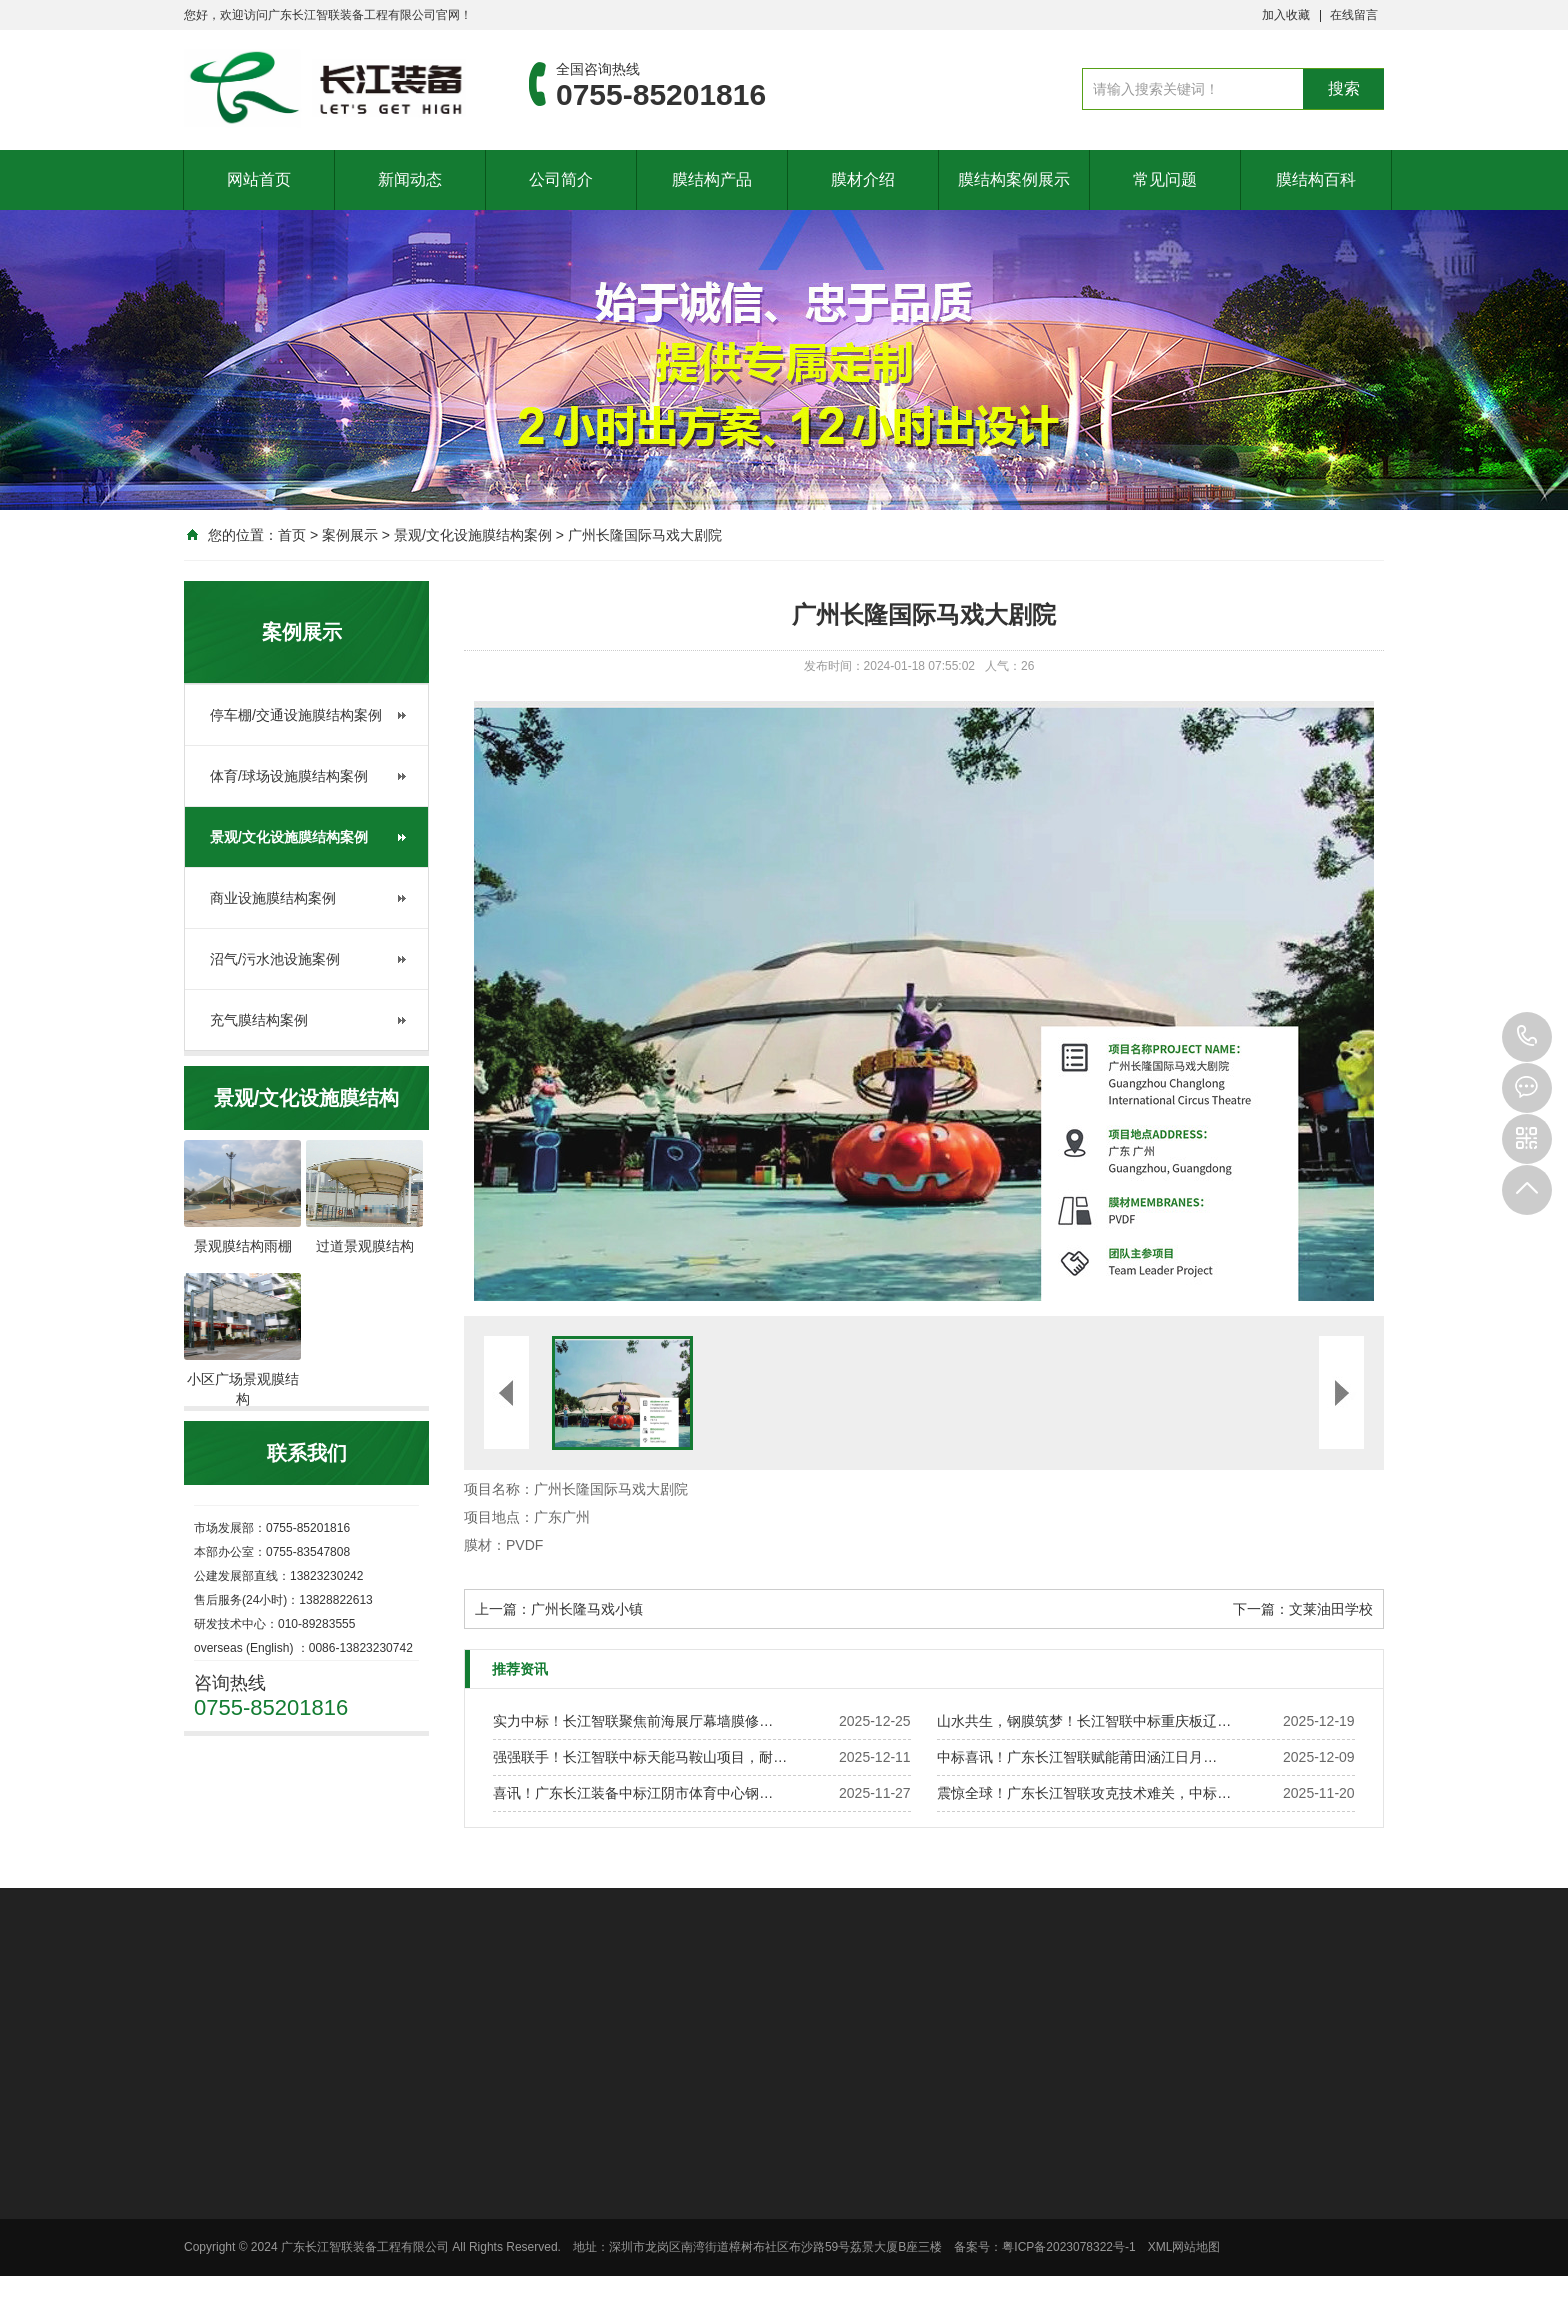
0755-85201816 (1527, 1037)
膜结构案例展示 (1014, 179)
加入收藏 (1286, 15)
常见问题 (1165, 179)
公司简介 (561, 179)
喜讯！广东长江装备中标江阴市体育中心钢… (633, 1793)
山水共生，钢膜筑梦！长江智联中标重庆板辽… (1084, 1721)
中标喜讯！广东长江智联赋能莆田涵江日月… (1077, 1757)
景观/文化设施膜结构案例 (473, 535)
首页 (292, 535)
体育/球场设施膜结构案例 (289, 776)
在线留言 (1354, 15)
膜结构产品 (712, 179)
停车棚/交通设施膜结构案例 (296, 715)
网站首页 (259, 179)
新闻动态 (410, 179)
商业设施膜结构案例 (273, 898)
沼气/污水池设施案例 (275, 959)
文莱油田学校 (1331, 1609)
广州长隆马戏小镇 (587, 1609)
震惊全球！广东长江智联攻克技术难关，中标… (1084, 1793)
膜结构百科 (1316, 179)
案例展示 (350, 535)
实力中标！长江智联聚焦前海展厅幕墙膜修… (633, 1721)
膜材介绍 (863, 179)
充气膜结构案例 (259, 1020)
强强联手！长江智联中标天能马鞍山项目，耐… (640, 1757)
